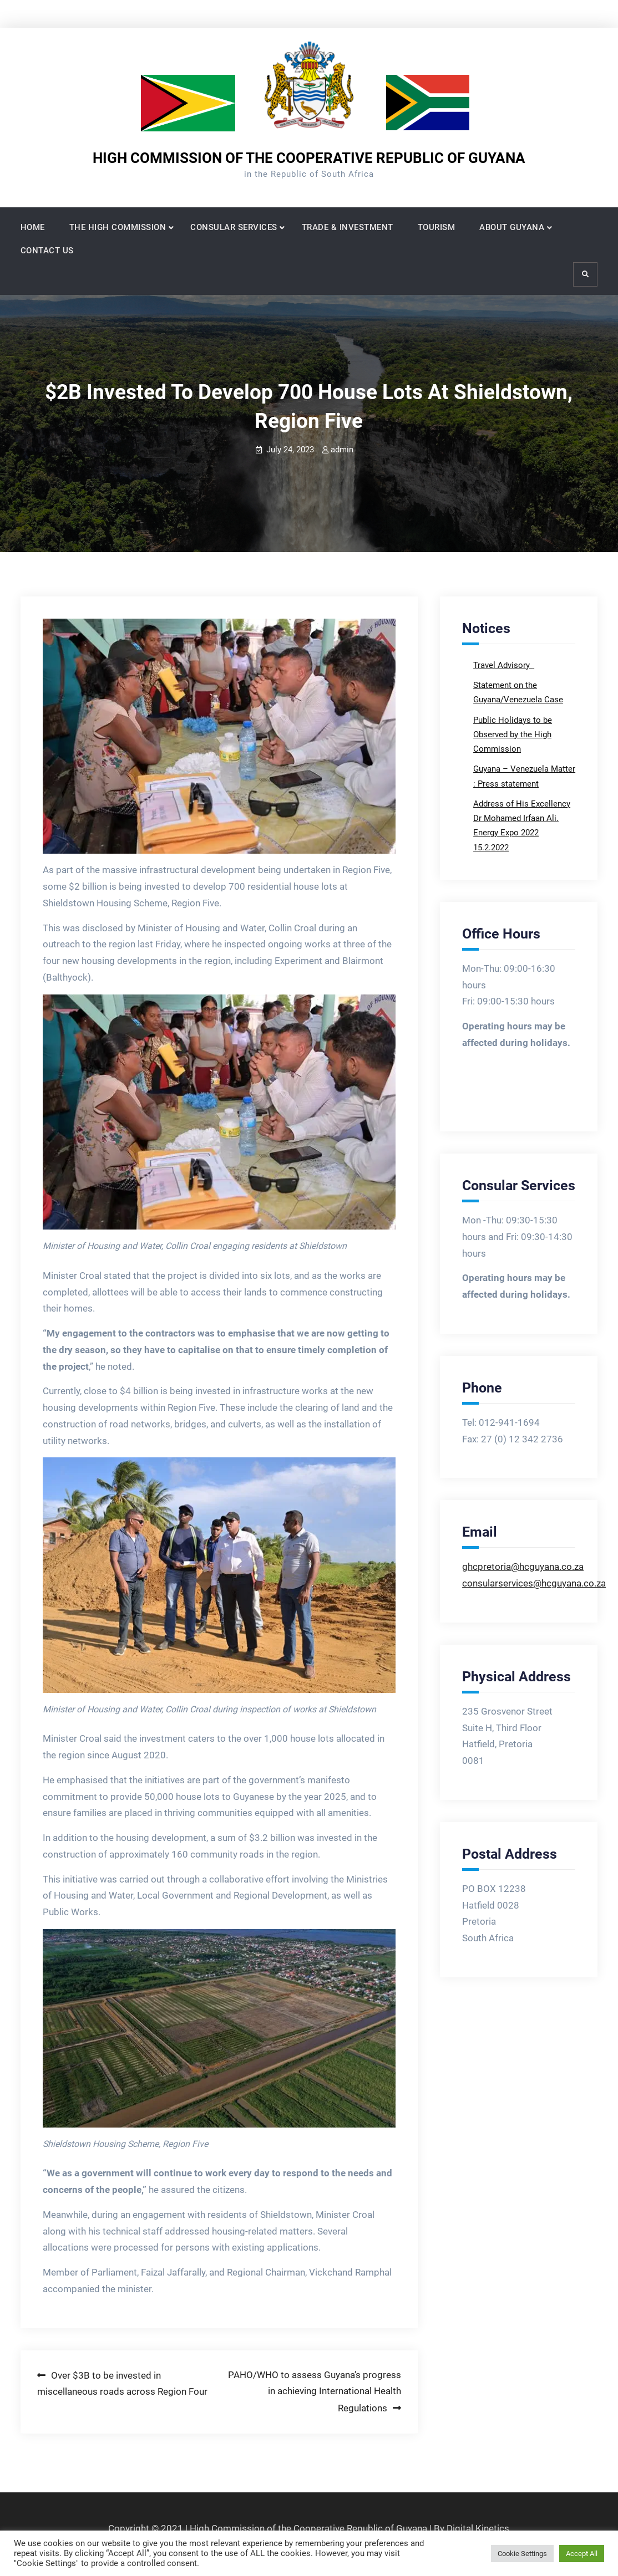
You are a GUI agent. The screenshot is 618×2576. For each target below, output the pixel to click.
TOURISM (436, 227)
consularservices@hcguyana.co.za (534, 1583)
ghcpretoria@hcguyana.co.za (523, 1566)
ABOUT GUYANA (511, 227)
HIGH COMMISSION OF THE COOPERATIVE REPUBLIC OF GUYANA (309, 158)
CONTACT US (47, 251)
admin (342, 450)
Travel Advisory (502, 665)
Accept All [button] (581, 2553)
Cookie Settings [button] (522, 2553)
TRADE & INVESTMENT (347, 227)
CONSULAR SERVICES (233, 227)
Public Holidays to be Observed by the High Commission (512, 734)
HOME (33, 227)
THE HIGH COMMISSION (117, 227)
